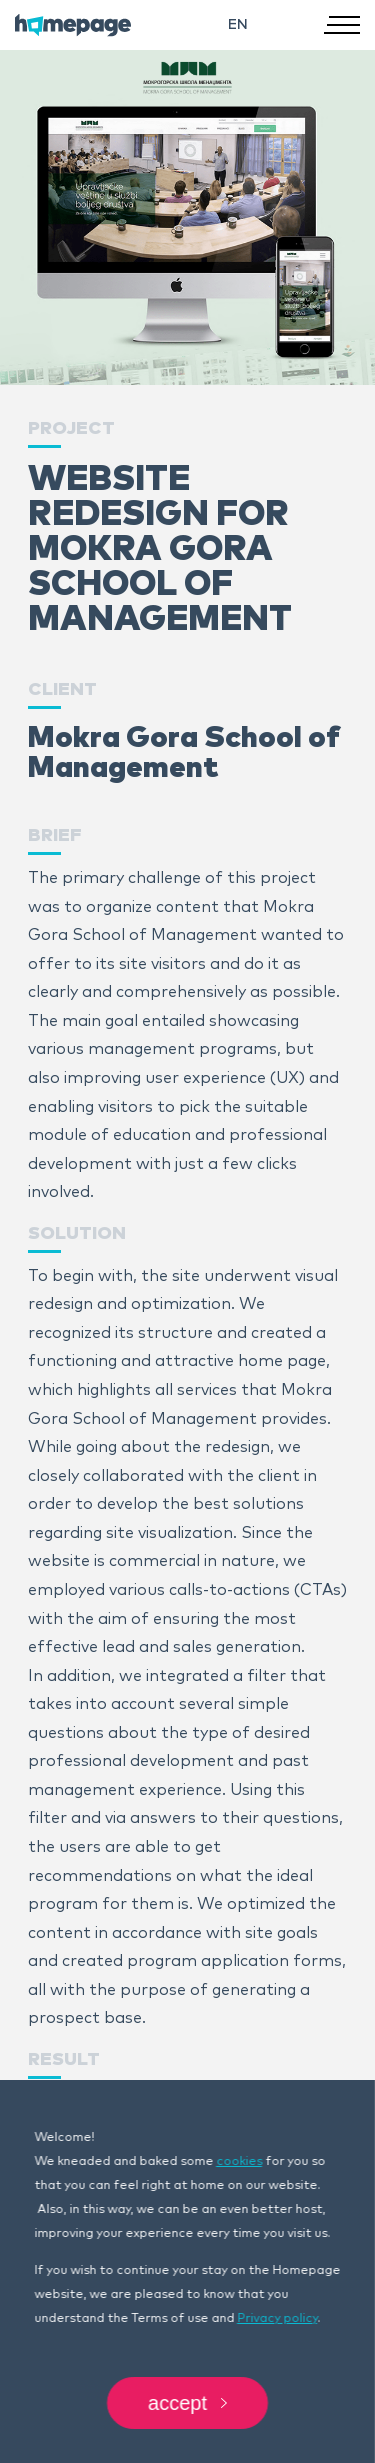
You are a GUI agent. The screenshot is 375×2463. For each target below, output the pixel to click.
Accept (187, 2403)
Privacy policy (277, 2318)
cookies (239, 2161)
